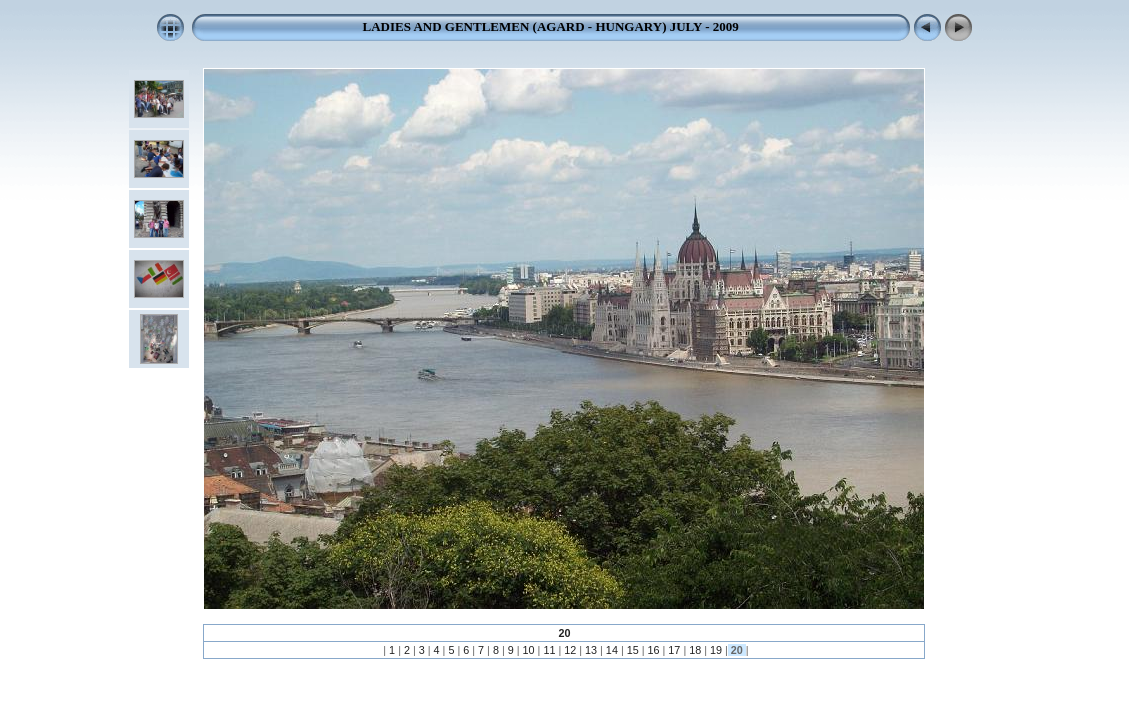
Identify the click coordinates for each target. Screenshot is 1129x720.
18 (695, 650)
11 (549, 650)
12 (570, 650)
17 (674, 650)
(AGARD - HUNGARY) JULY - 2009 (633, 26)
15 (633, 650)
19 (716, 650)
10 (529, 650)
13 (591, 650)
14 (612, 650)
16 (654, 650)
